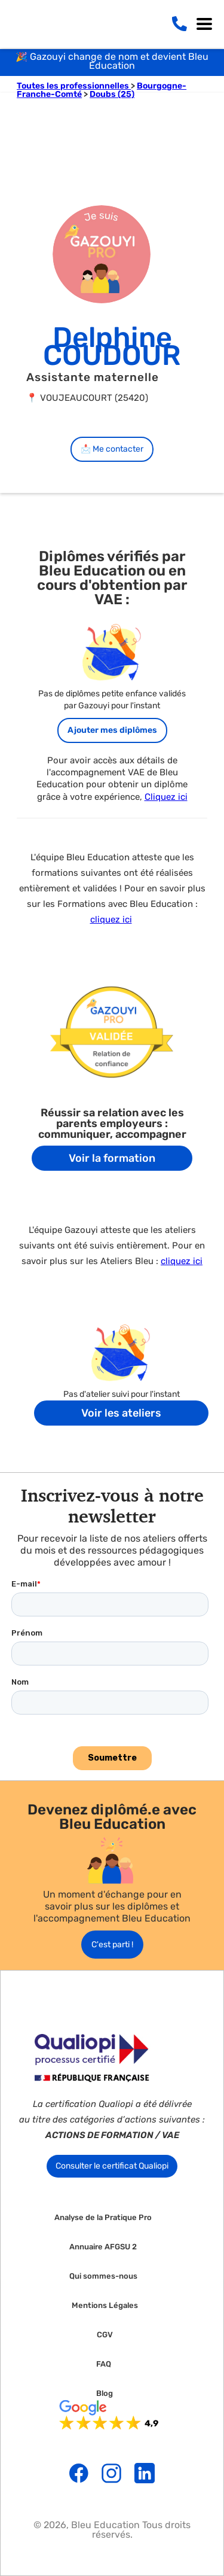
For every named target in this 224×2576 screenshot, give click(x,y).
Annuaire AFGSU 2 (103, 2247)
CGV (105, 2335)
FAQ (103, 2364)
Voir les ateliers (121, 1413)
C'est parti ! (112, 1944)
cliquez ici (111, 919)
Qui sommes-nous (103, 2276)
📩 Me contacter (112, 449)
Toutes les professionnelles (74, 86)
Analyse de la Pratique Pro (103, 2217)
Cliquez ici (166, 796)
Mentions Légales (105, 2305)
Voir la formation (112, 1158)
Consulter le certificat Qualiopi (112, 2166)
